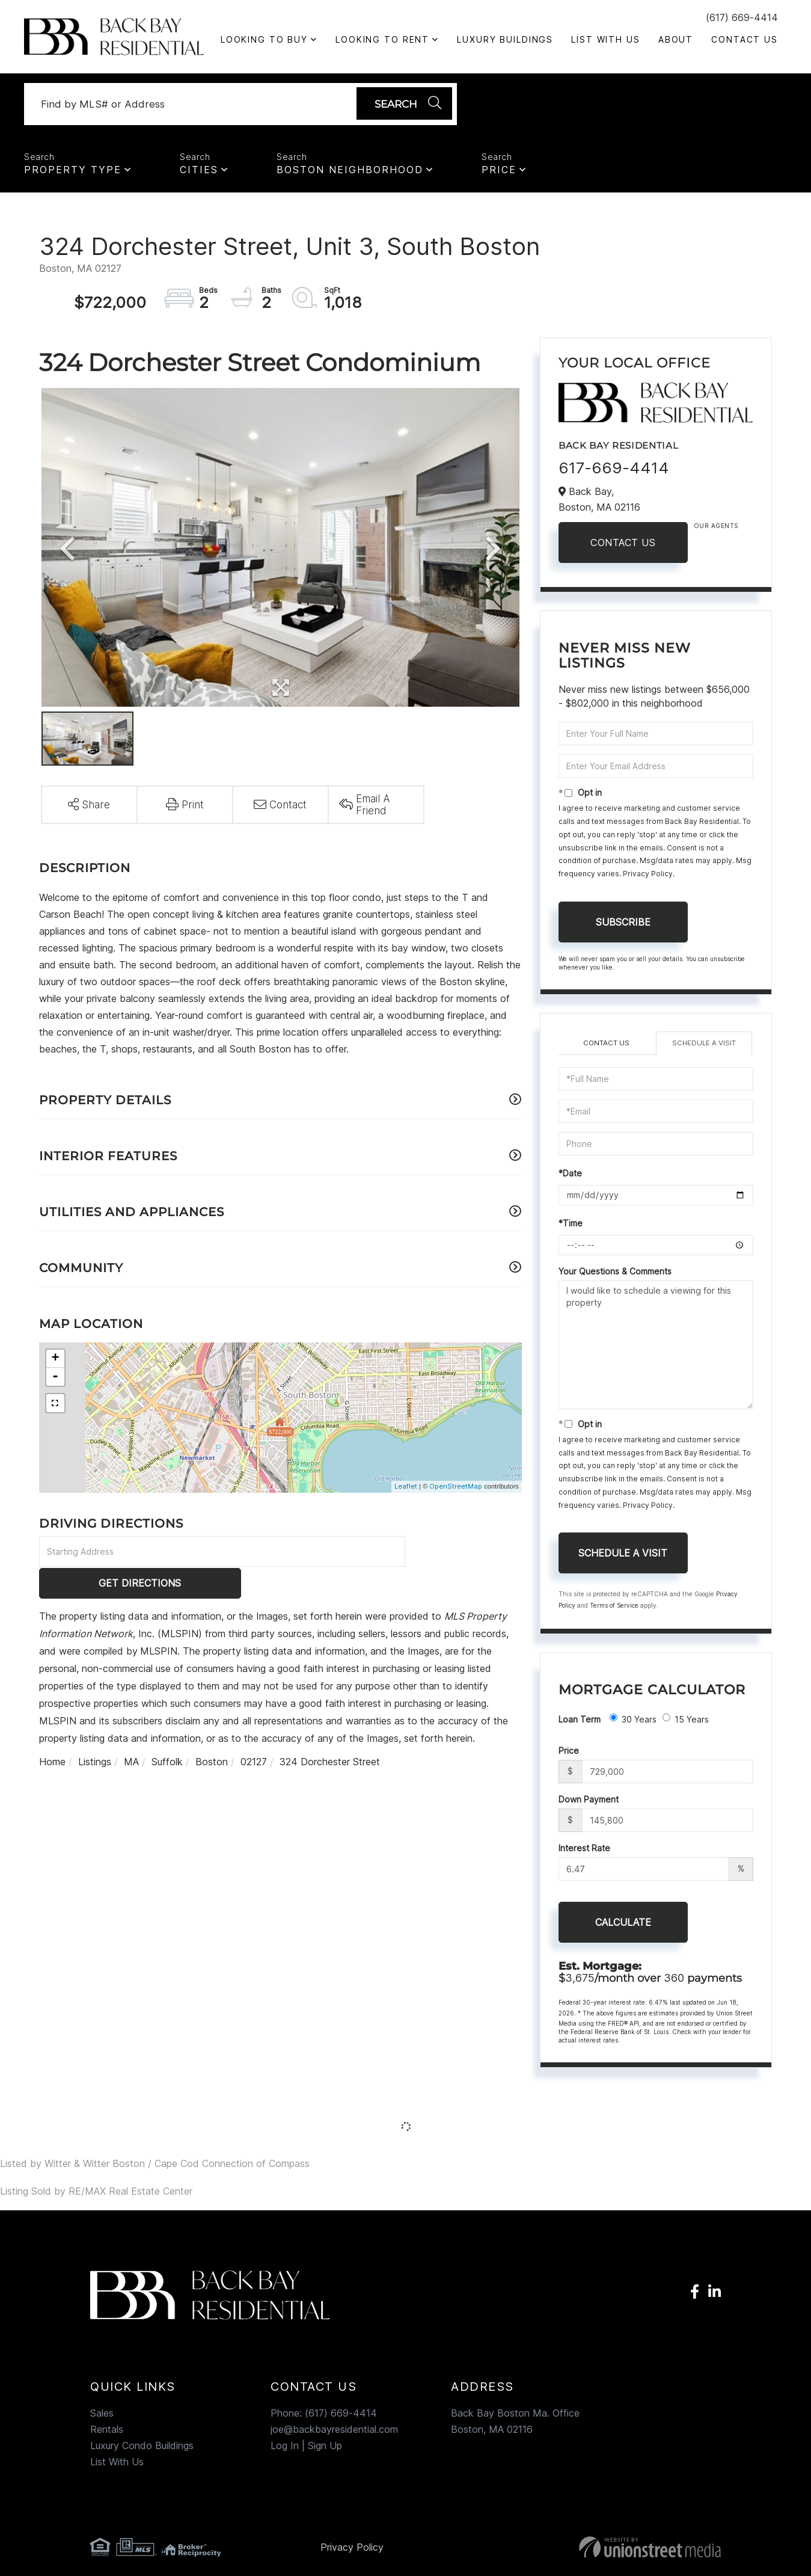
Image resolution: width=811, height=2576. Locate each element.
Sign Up (325, 2450)
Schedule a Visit (704, 1046)
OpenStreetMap (455, 1490)
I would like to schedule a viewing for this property (656, 1348)
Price (499, 173)
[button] (401, 106)
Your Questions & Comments (615, 1275)
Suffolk (167, 1734)
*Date (570, 1177)
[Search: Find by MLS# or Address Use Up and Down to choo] (195, 106)
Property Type (72, 173)
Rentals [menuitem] (106, 2433)
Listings (94, 1734)
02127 (253, 1734)
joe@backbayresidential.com (334, 2433)
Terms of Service (614, 1608)
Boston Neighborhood (350, 173)
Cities (199, 173)
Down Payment (589, 1803)
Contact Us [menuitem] (744, 39)
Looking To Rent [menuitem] (382, 39)
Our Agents (716, 529)
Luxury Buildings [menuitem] (505, 39)
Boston (211, 1734)
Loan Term (580, 1723)
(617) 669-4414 (742, 17)
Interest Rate (584, 1851)
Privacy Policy (648, 877)
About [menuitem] (675, 39)
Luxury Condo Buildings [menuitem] (142, 2450)
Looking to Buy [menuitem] (264, 39)
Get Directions (465, 1555)
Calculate (623, 1926)
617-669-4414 (614, 471)
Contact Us (622, 546)
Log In (285, 2450)
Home (52, 1734)
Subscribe (623, 926)
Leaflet (405, 1490)
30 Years (633, 1722)
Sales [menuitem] (102, 2417)
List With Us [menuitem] (605, 39)
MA (131, 1734)
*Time (571, 1227)
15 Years (686, 1722)
